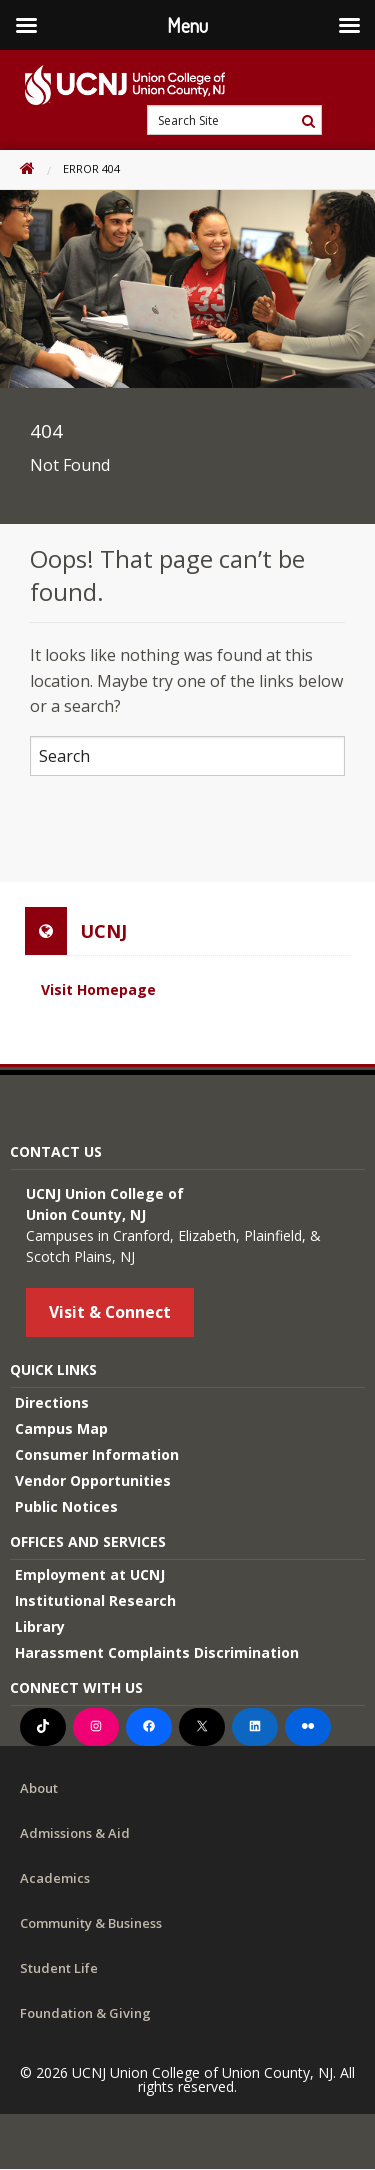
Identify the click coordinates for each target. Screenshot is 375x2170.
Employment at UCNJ (90, 1574)
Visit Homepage (98, 989)
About (39, 1788)
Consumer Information (97, 1454)
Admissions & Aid (75, 1833)
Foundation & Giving (85, 2013)
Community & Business (91, 1923)
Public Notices (66, 1506)
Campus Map (61, 1428)
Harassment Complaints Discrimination (157, 1652)
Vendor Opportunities (93, 1480)
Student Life (59, 1968)
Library (40, 1626)
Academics (55, 1878)
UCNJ (103, 931)
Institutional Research (95, 1600)
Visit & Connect (110, 1312)
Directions (52, 1402)
